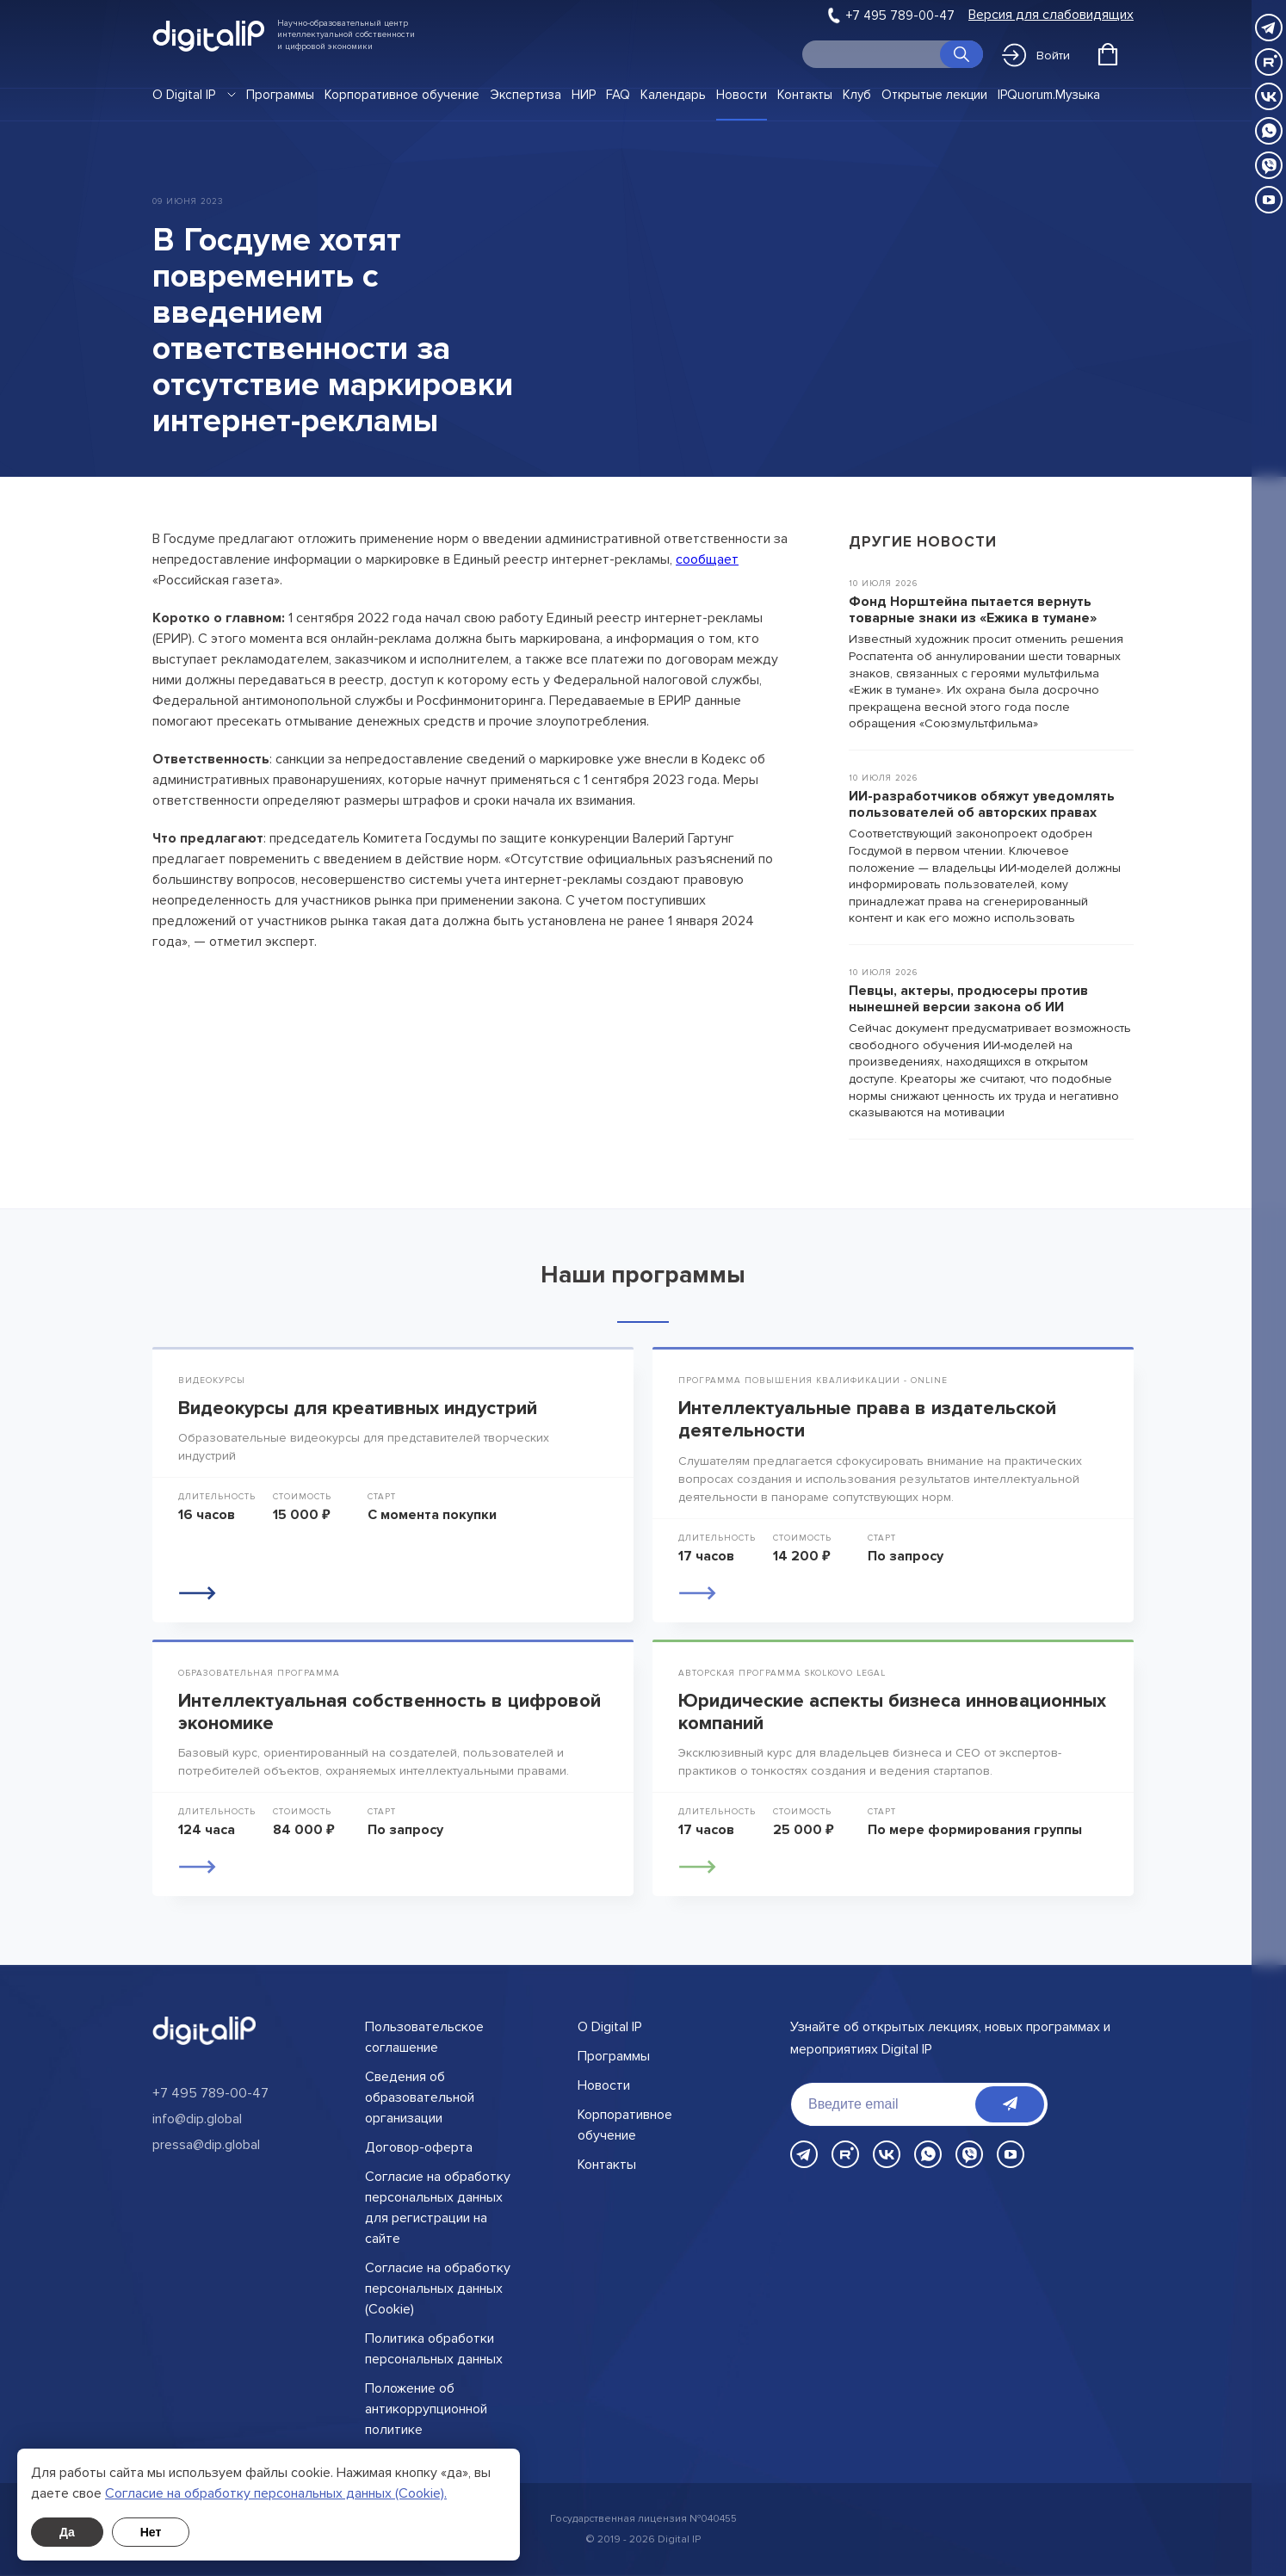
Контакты (804, 94)
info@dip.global (197, 2119)
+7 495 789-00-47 (900, 15)
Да (67, 2532)
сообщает (707, 559)
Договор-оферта (419, 2147)
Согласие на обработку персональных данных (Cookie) (437, 2288)
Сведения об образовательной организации (419, 2097)
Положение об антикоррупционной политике (426, 2409)
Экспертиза (525, 94)
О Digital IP (183, 94)
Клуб (857, 94)
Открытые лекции (934, 94)
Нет (151, 2532)
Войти (1036, 55)
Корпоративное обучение (402, 94)
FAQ (618, 94)
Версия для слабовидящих (1051, 15)
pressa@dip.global (206, 2144)
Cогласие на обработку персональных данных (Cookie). (276, 2493)
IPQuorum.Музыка (1049, 94)
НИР (584, 94)
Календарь (673, 94)
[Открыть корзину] (1108, 54)
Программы (280, 94)
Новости (741, 94)
